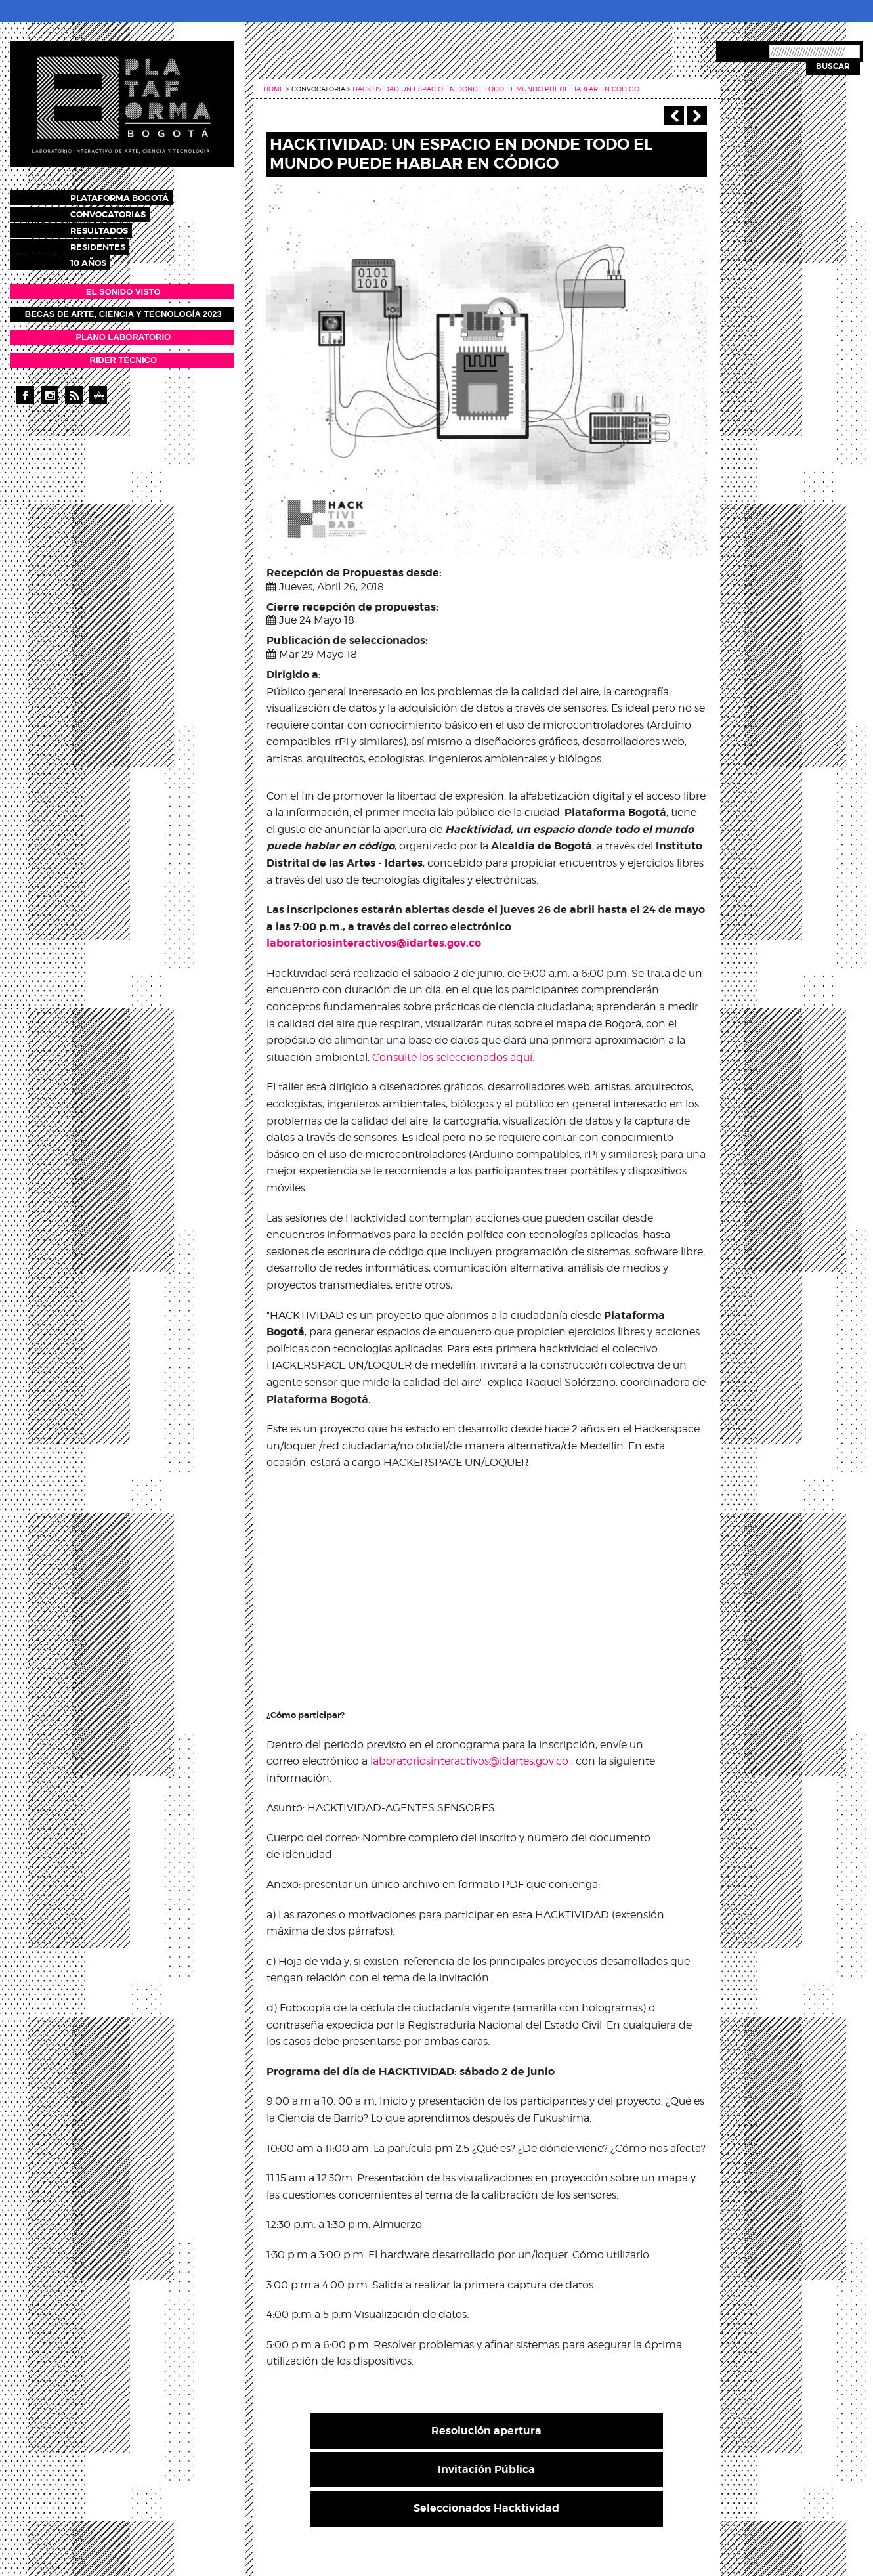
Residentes (109, 242)
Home (273, 89)
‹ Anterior (674, 115)
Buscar (833, 66)
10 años (100, 257)
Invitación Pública (486, 2469)
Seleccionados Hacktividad (486, 2508)
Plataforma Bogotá (131, 197)
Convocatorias (120, 212)
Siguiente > (697, 115)
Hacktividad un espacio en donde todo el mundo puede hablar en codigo (495, 89)
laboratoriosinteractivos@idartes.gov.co (373, 943)
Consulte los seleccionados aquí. (453, 1057)
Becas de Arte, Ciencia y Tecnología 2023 (123, 309)
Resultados (111, 227)
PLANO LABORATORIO (123, 331)
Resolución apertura (486, 2430)
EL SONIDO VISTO (123, 286)
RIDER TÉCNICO (124, 354)
